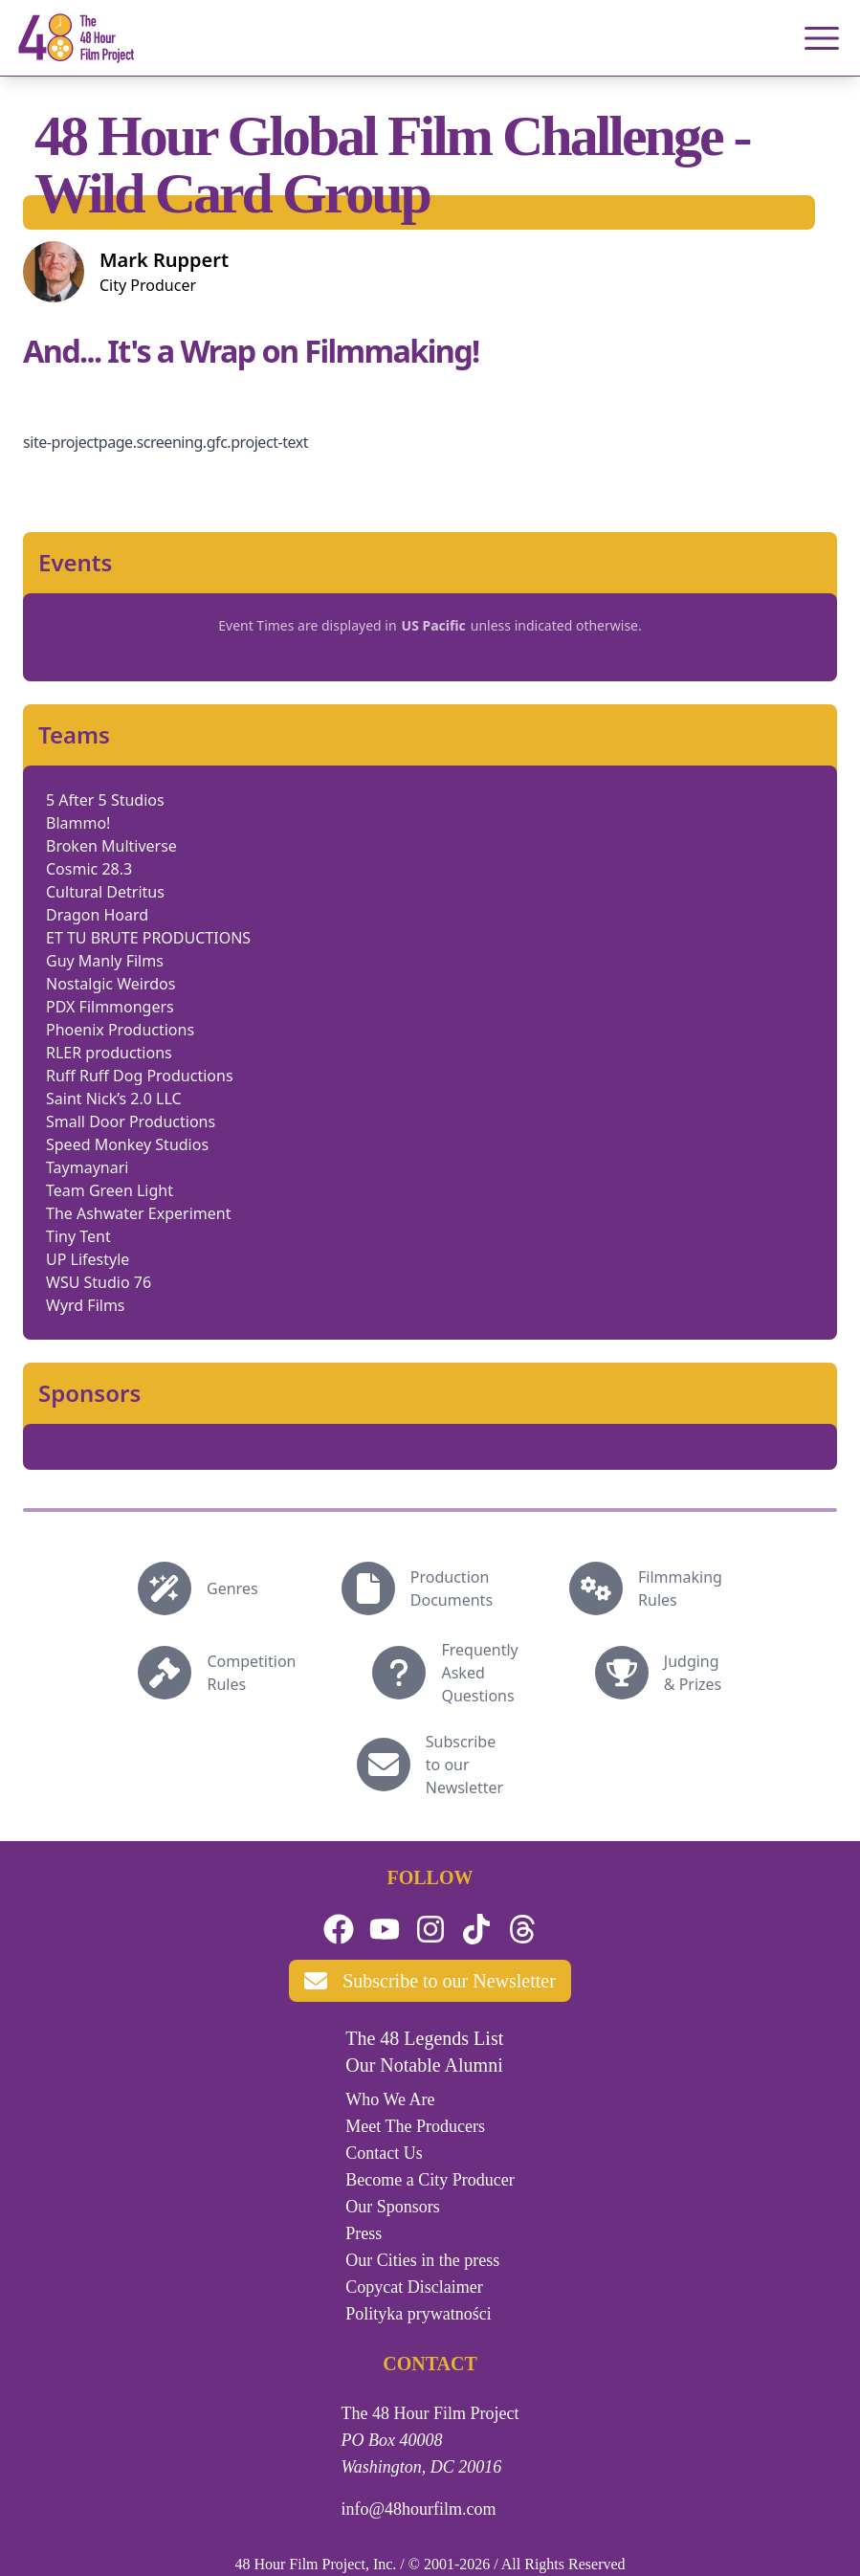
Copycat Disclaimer (413, 2287)
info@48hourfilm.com (419, 2509)
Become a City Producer (429, 2179)
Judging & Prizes (693, 1673)
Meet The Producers (415, 2126)
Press (363, 2233)
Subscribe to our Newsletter (464, 1764)
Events (75, 562)
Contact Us (384, 2153)
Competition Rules (251, 1673)
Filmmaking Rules (680, 1588)
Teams (74, 735)
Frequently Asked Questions (479, 1672)
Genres (232, 1588)
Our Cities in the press (422, 2260)
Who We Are (389, 2099)
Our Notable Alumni (423, 2065)
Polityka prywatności (418, 2313)
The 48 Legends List (424, 2038)
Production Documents (451, 1588)
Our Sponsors (392, 2206)
